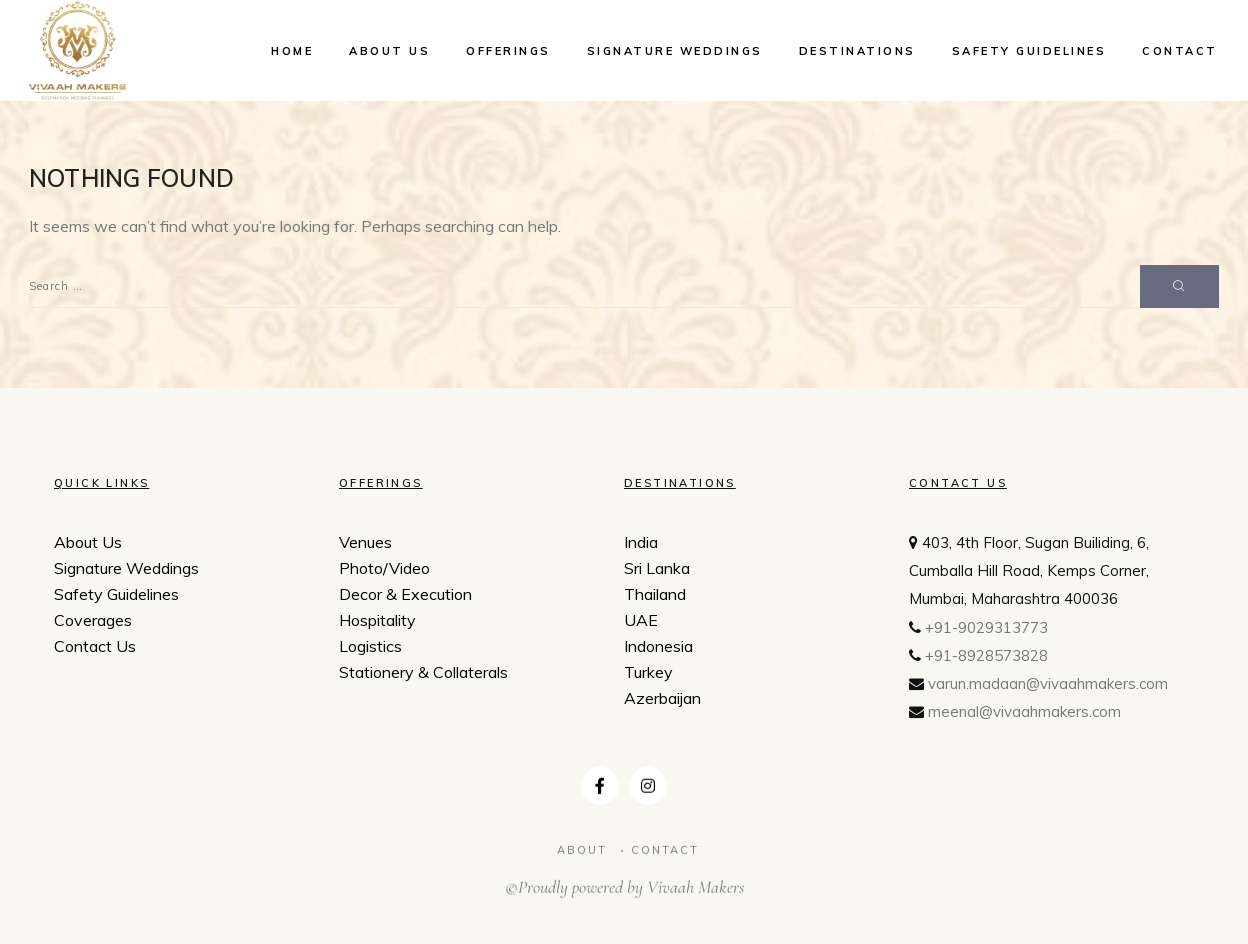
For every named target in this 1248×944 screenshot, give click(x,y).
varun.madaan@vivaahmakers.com (1048, 690)
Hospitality (377, 620)
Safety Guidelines (1029, 51)
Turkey (648, 675)
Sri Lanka (657, 571)
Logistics (370, 646)
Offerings (508, 51)
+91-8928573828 (986, 662)
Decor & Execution (405, 594)
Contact (1180, 51)
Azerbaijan (662, 701)
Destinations (857, 51)
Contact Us (95, 646)
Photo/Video (384, 568)
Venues (365, 542)
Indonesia (658, 649)
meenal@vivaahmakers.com (1024, 718)
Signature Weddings (675, 51)
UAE (641, 623)
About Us (389, 51)
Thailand (655, 597)
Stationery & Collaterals (423, 672)
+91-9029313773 (986, 634)
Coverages (93, 620)
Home (292, 51)
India (641, 545)
